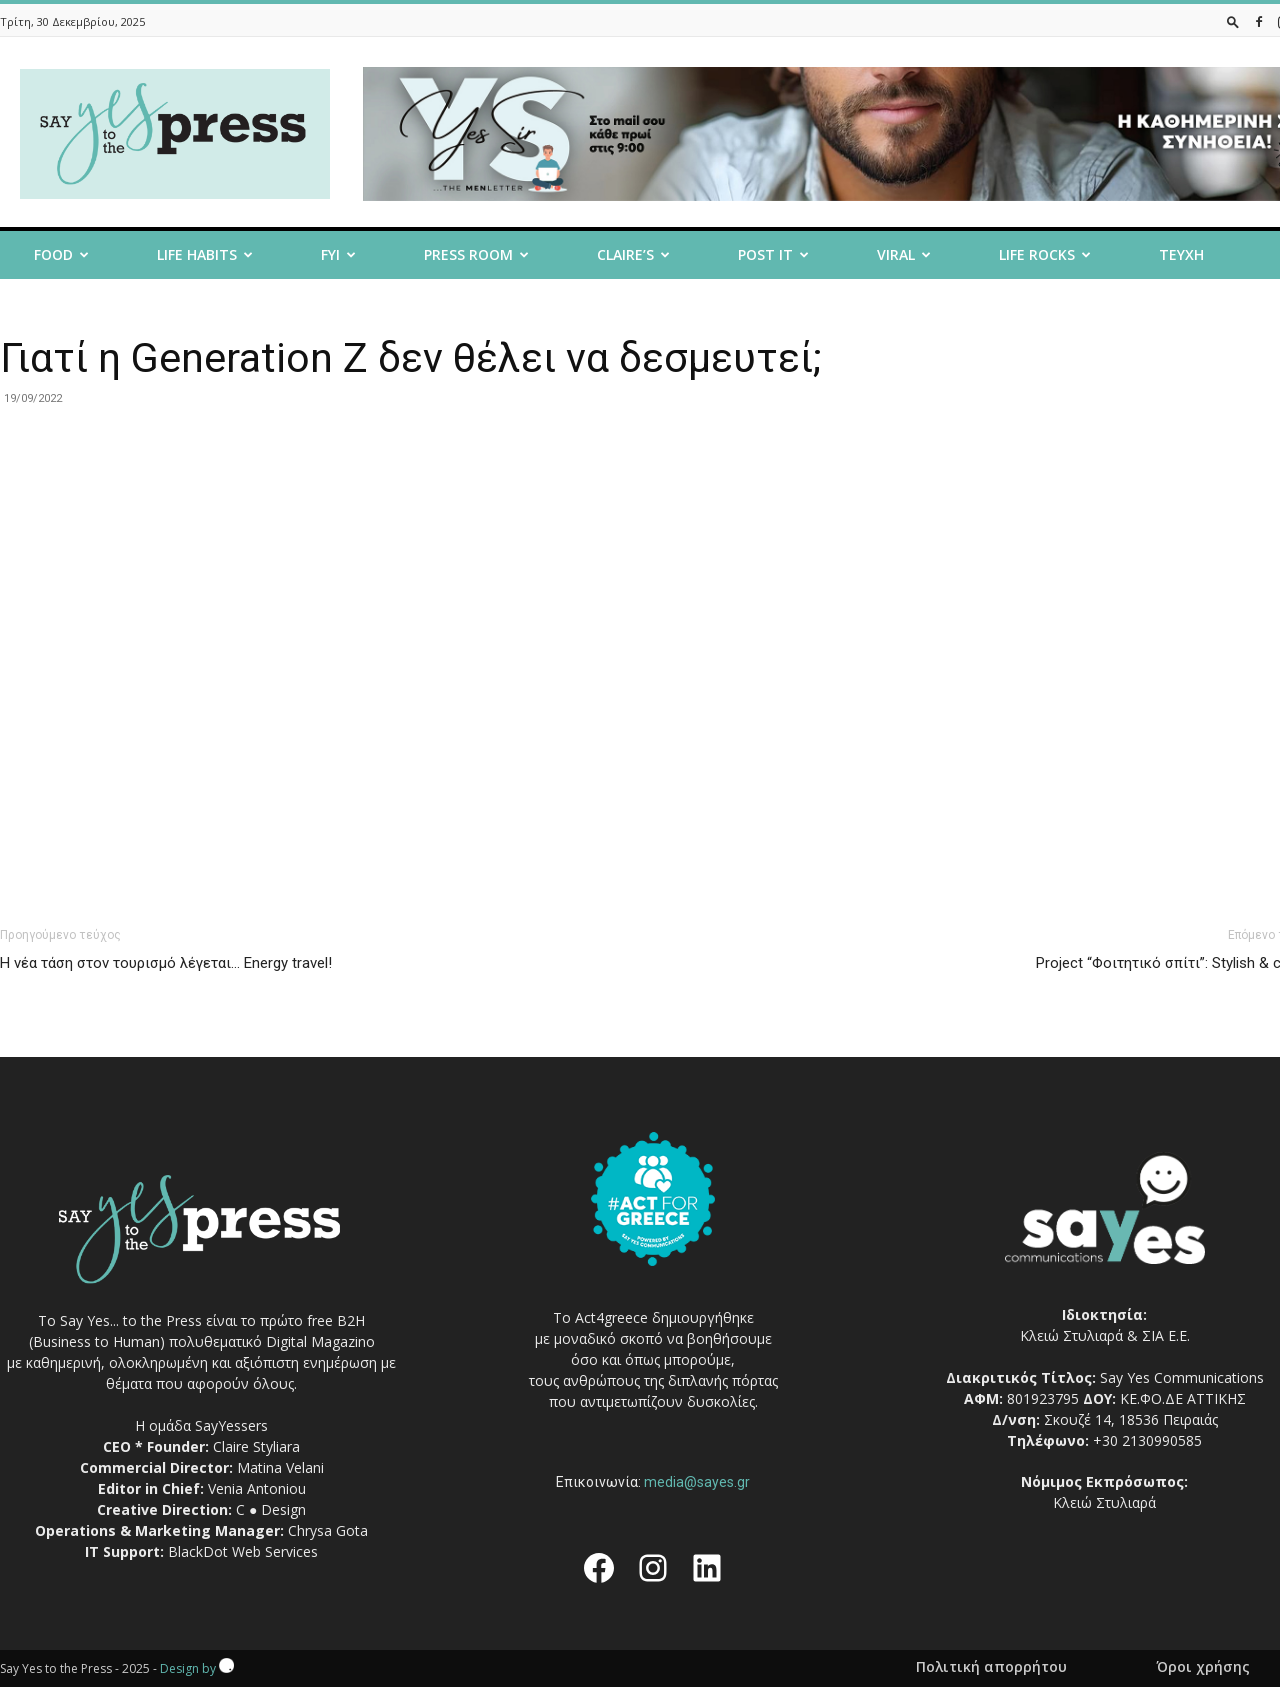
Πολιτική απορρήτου (991, 1667)
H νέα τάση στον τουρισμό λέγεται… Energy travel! (166, 963)
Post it (773, 254)
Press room (476, 254)
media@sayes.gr (697, 1482)
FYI (338, 254)
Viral (904, 254)
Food (61, 254)
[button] (1233, 21)
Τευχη (1181, 254)
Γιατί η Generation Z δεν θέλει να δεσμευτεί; (411, 358)
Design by (197, 1668)
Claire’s (633, 254)
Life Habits (205, 254)
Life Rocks (1045, 254)
